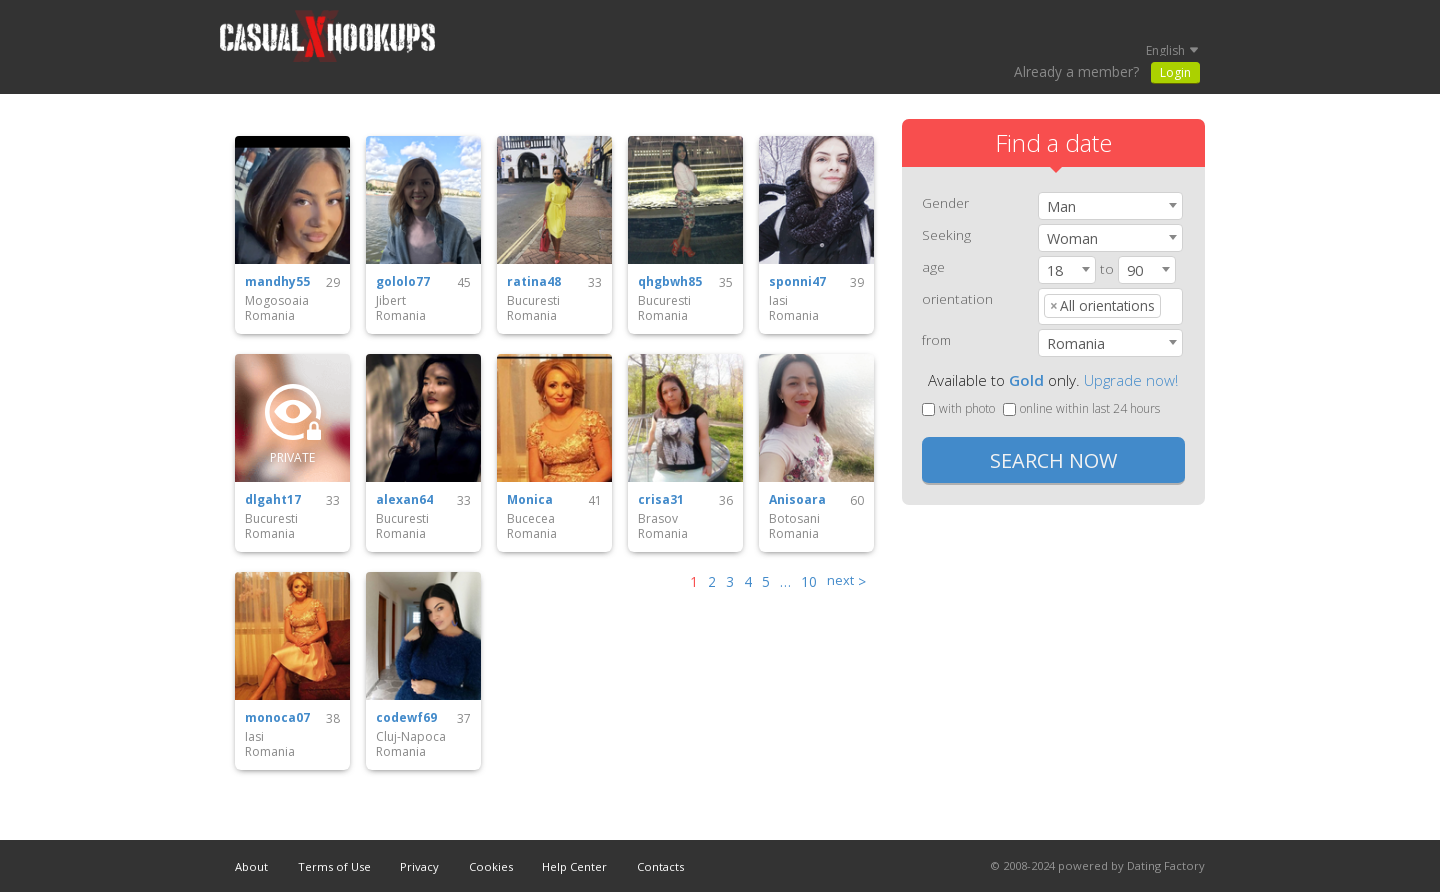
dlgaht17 (273, 500)
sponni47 (797, 282)
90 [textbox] (1135, 270)
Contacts (660, 866)
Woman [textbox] (1072, 238)
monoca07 (277, 718)
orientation (957, 298)
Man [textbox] (1061, 206)
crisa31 (661, 500)
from (936, 339)
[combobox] (1110, 206)
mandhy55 (277, 282)
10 (809, 581)
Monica (530, 500)
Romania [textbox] (1076, 343)
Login (1175, 72)
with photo (958, 408)
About (251, 866)
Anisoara (797, 500)
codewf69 (406, 718)
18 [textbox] (1055, 270)
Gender (945, 202)
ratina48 (534, 282)
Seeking (946, 234)
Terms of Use (334, 866)
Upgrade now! (1131, 380)
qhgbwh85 (670, 282)
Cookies (491, 866)
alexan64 (404, 500)
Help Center (574, 866)
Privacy (419, 866)
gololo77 (403, 282)
